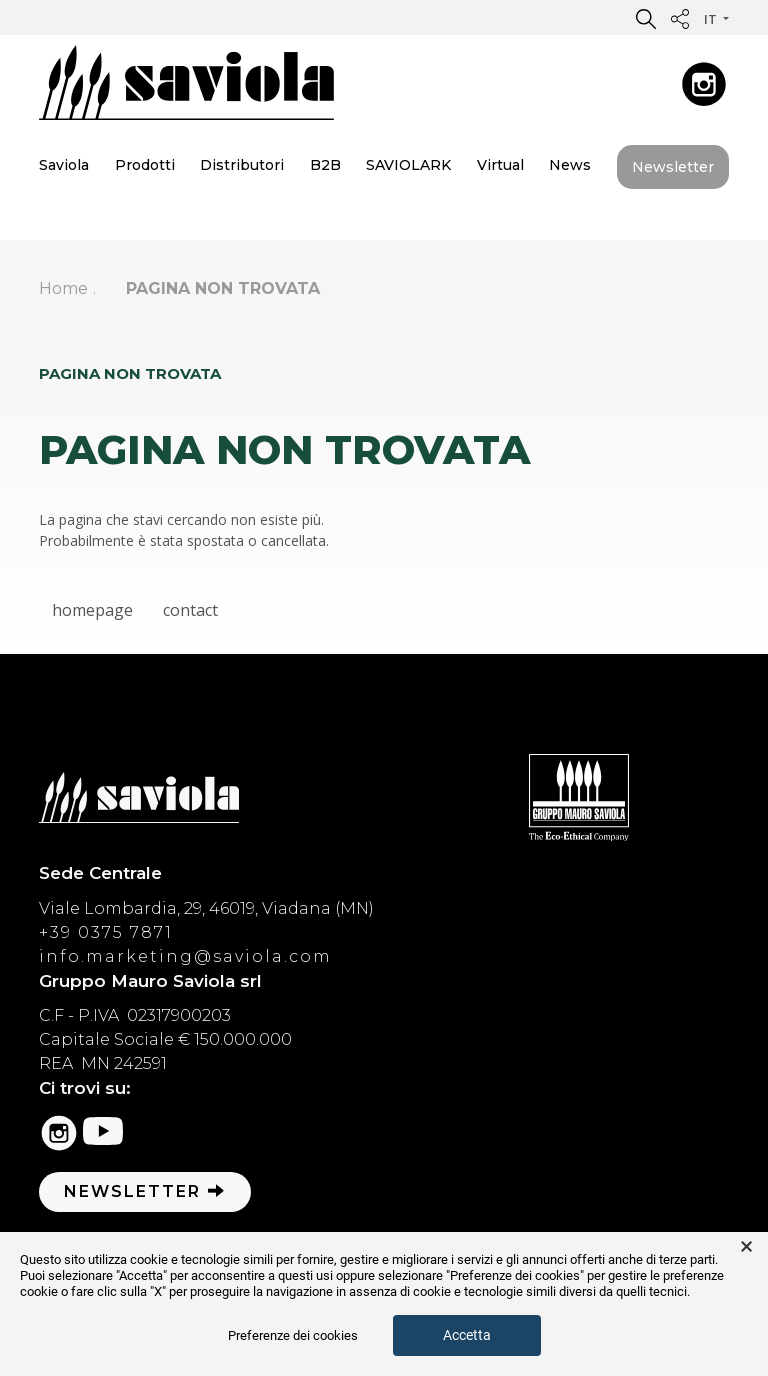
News (570, 165)
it (712, 19)
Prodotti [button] (145, 165)
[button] (646, 18)
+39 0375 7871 (106, 932)
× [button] (746, 1247)
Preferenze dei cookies (293, 1335)
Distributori (242, 165)
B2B (325, 165)
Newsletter (673, 167)
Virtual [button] (500, 165)
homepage (92, 610)
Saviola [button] (64, 165)
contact (190, 610)
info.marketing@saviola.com (185, 956)
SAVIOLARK (408, 165)
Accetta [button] (467, 1335)
